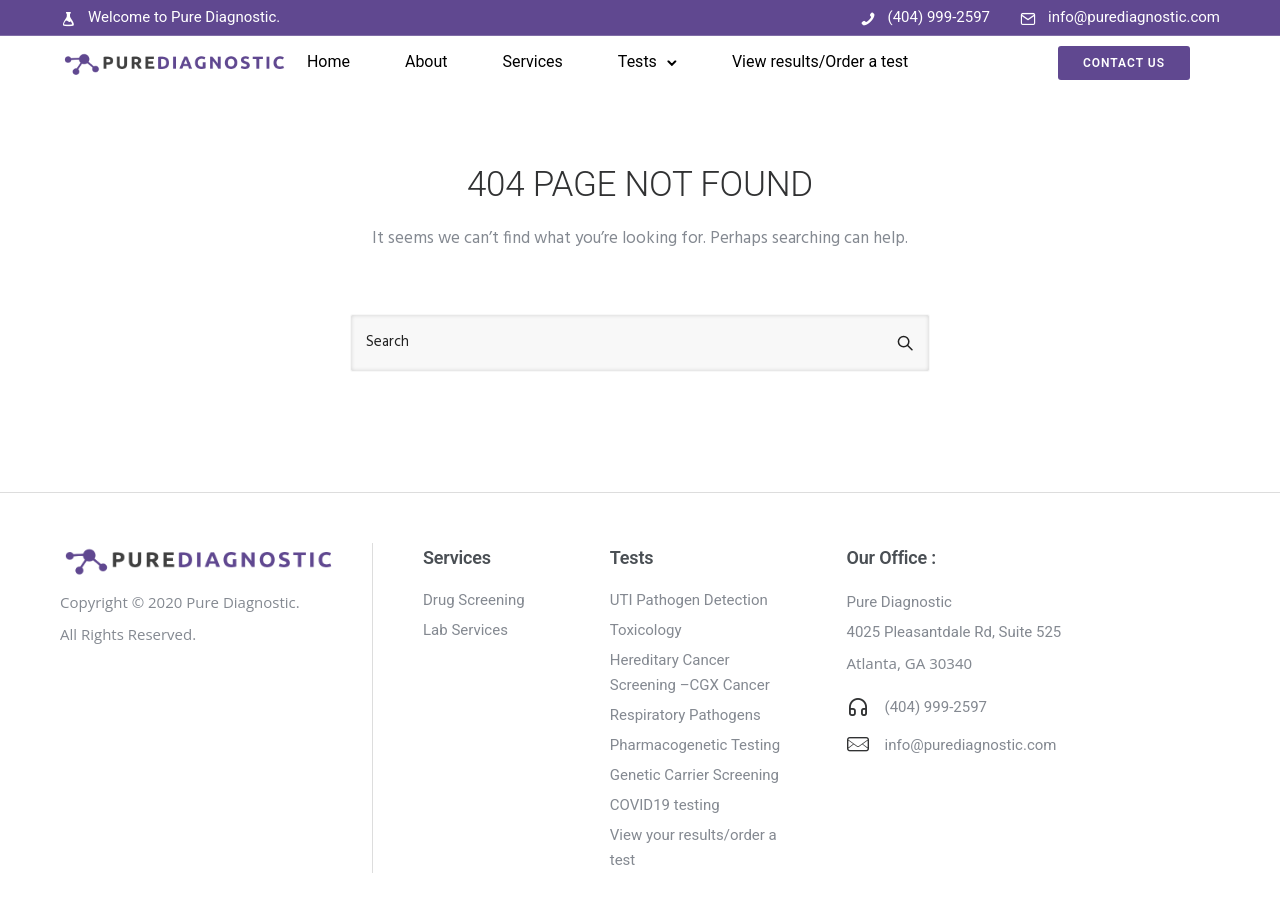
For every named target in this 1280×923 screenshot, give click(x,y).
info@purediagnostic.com (1134, 17)
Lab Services (465, 630)
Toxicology (646, 630)
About (426, 61)
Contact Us (1124, 63)
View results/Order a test (820, 61)
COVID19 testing (665, 805)
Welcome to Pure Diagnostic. (184, 17)
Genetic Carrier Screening (694, 775)
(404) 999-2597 (939, 17)
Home (328, 61)
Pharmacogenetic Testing (695, 745)
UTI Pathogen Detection (689, 600)
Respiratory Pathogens (685, 715)
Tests (637, 61)
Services (533, 61)
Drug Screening (474, 600)
